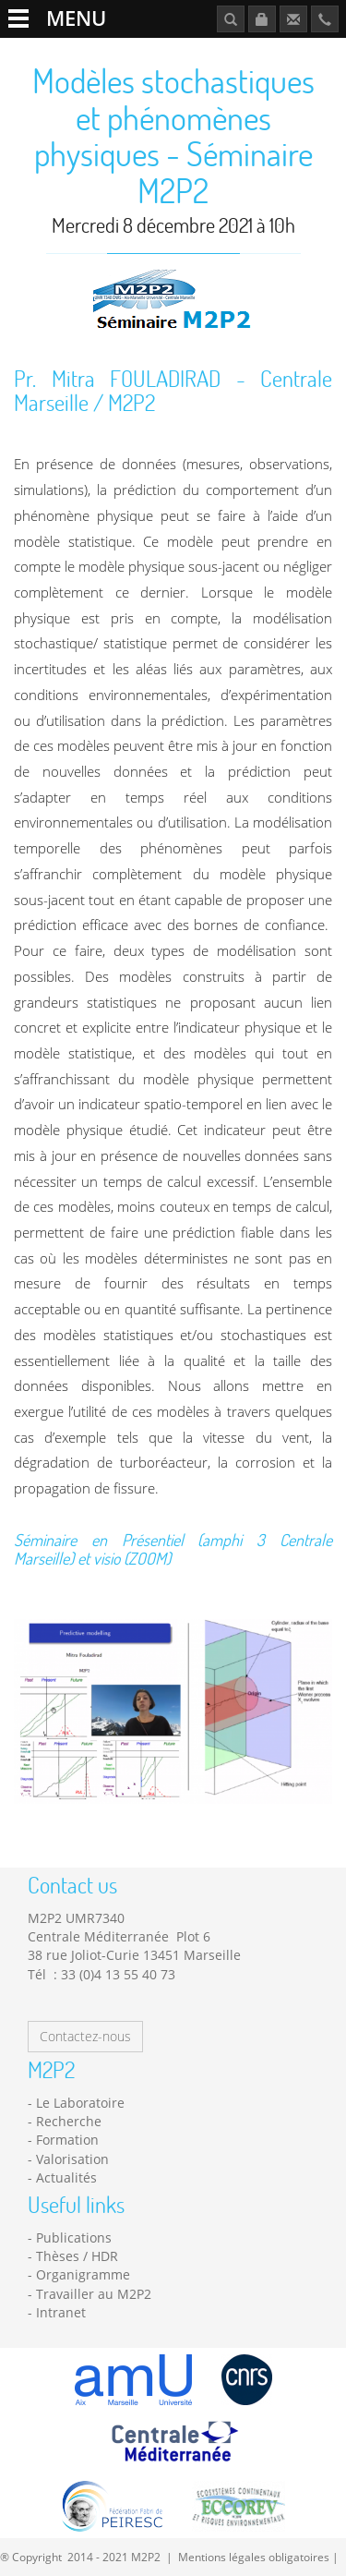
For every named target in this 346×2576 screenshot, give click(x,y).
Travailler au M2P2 (93, 2294)
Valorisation (72, 2159)
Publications (74, 2237)
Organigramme (83, 2274)
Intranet (61, 2312)
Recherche (68, 2121)
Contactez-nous (85, 2036)
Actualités (66, 2177)
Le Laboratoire (80, 2102)
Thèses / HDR (77, 2256)
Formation (67, 2139)
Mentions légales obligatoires (253, 2556)
